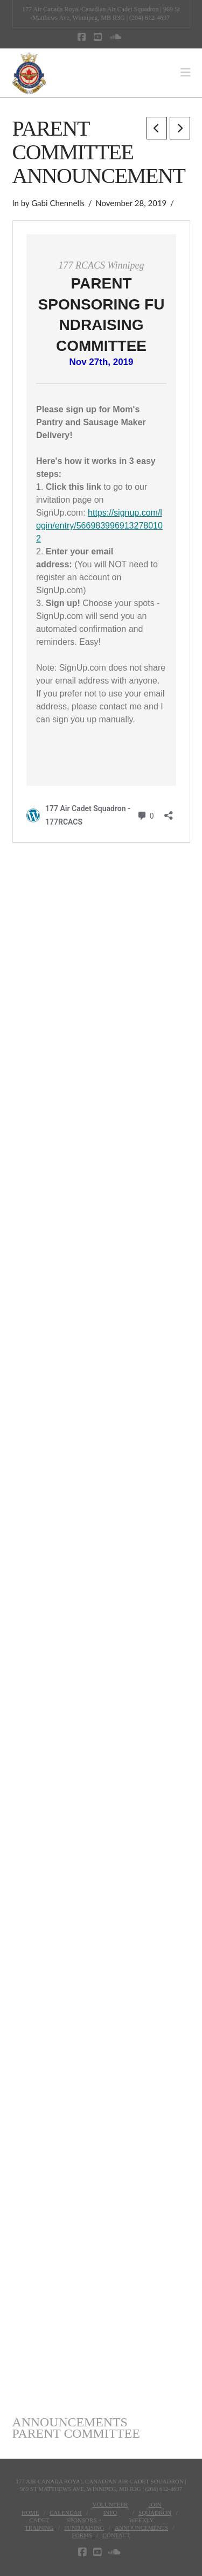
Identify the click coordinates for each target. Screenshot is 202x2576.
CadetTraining (39, 2524)
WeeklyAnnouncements (141, 2524)
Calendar (66, 2512)
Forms (82, 2535)
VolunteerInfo (110, 2508)
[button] (185, 73)
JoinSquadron (154, 2508)
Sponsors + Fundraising (84, 2524)
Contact (116, 2535)
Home (30, 2512)
